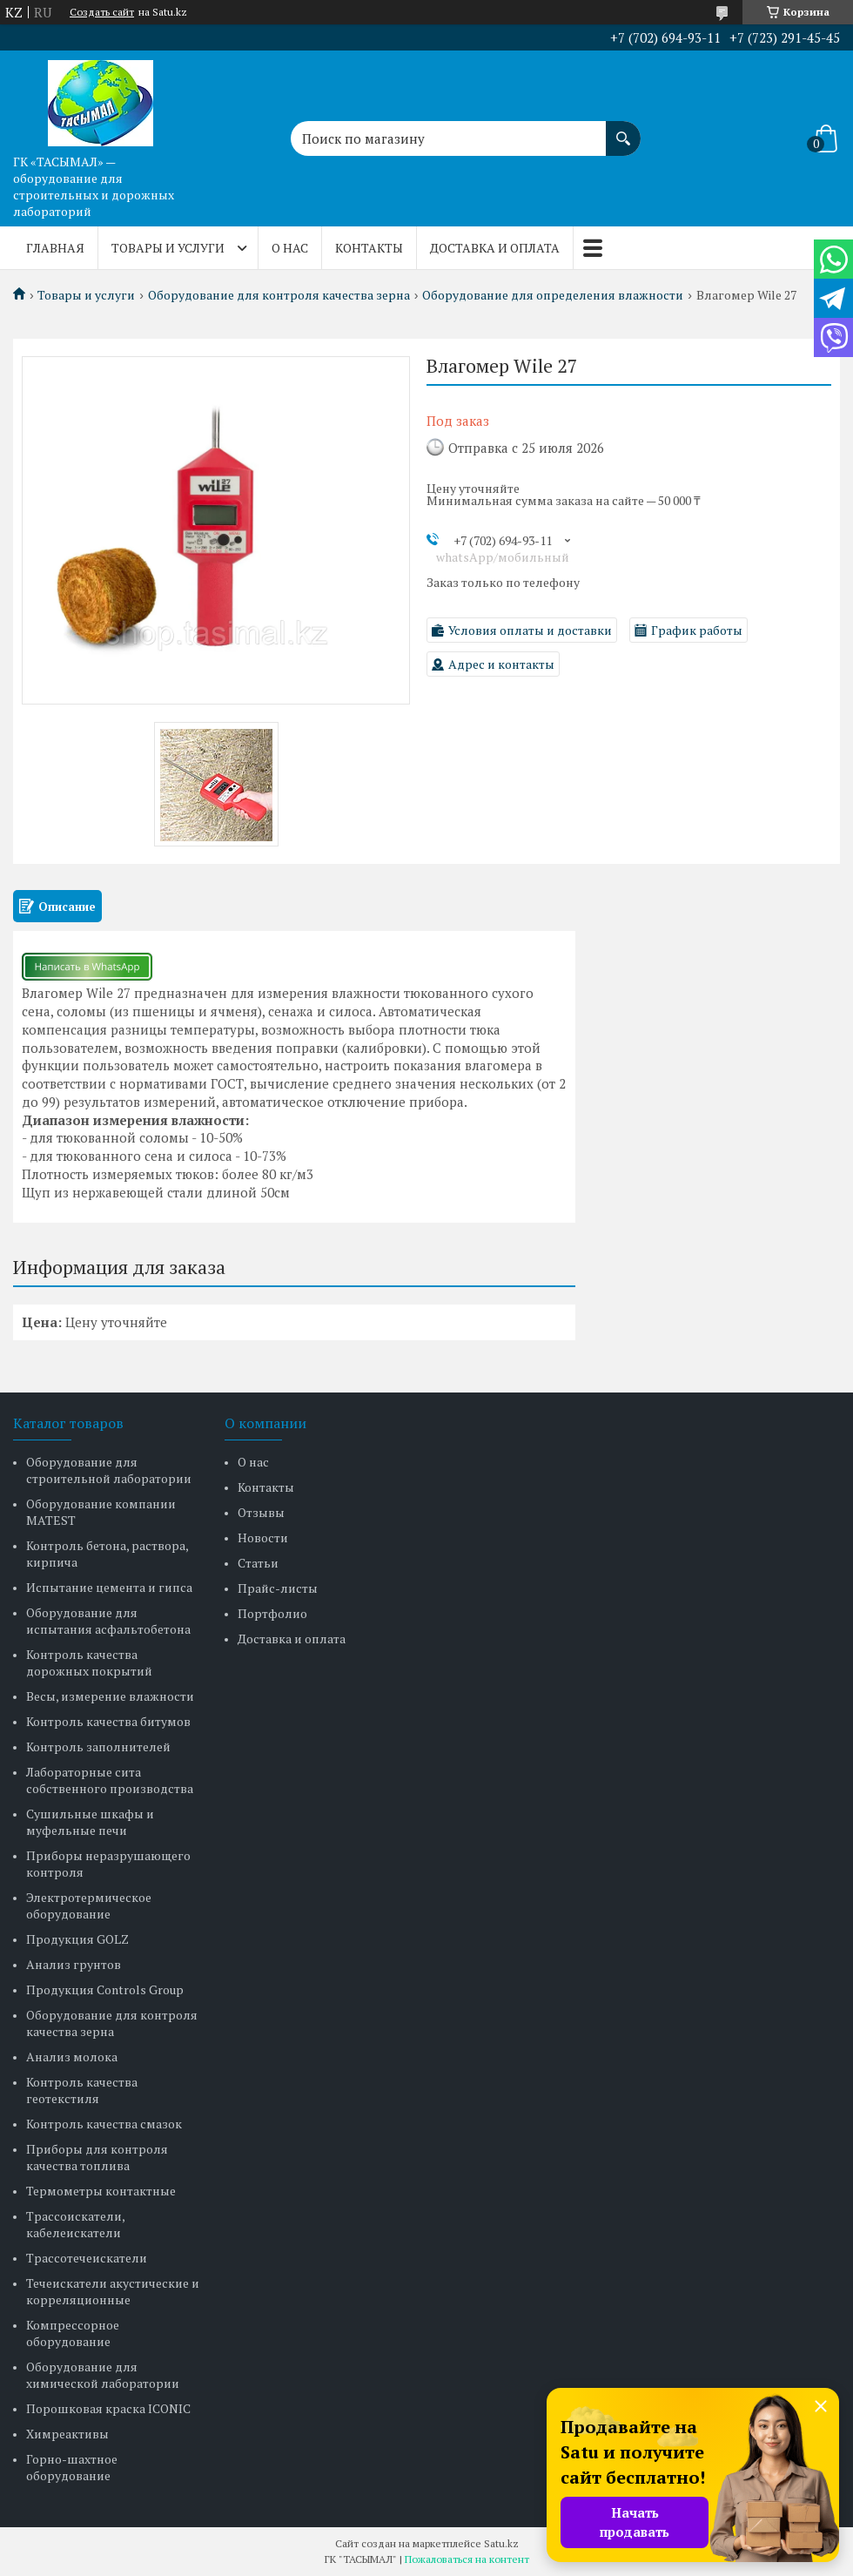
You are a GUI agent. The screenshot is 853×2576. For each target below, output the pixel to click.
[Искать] (623, 129)
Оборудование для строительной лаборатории (108, 1470)
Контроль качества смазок (104, 2123)
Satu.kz (501, 2543)
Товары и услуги (168, 247)
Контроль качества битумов (108, 1721)
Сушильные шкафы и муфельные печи (90, 1821)
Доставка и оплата (495, 247)
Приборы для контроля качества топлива (97, 2157)
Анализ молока (72, 2056)
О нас (290, 247)
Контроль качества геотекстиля (82, 2090)
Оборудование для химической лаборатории (102, 2374)
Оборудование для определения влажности (552, 295)
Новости (263, 1537)
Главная (55, 247)
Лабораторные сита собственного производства (109, 1780)
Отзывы (261, 1512)
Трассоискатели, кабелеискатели (75, 2224)
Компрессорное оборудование (72, 2333)
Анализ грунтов (73, 1964)
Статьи (258, 1562)
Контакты (369, 247)
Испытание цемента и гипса (109, 1587)
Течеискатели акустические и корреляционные (112, 2291)
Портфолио (272, 1613)
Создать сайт (102, 12)
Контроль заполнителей (98, 1746)
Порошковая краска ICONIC (108, 2408)
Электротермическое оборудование (88, 1905)
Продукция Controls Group (105, 1989)
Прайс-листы (278, 1588)
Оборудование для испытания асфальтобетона (108, 1620)
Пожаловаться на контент (467, 2559)
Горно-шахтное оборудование (72, 2467)
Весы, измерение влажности (110, 1696)
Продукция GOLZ (77, 1939)
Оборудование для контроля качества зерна (279, 295)
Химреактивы (67, 2433)
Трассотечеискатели (86, 2257)
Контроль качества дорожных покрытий (89, 1662)
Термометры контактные (101, 2190)
